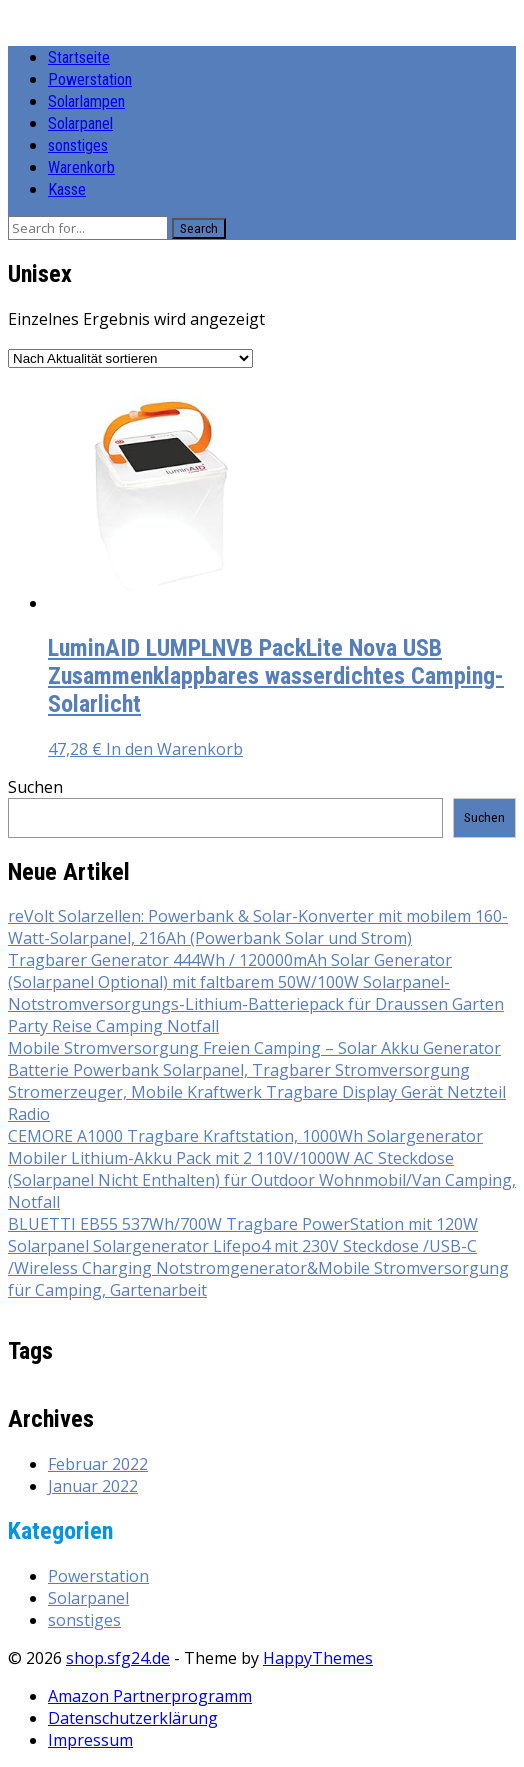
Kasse (67, 189)
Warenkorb (81, 167)
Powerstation (90, 79)
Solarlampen (86, 101)
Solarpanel (80, 123)
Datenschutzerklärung (133, 1718)
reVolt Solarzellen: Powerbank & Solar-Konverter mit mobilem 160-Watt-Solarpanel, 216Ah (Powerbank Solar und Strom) (258, 927)
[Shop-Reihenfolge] (130, 358)
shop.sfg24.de (118, 1658)
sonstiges (78, 145)
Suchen (35, 787)
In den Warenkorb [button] (174, 749)
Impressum (90, 1740)
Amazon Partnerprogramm (150, 1696)
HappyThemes (318, 1658)
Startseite (79, 57)
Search (199, 228)
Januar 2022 (93, 1486)
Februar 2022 (98, 1464)
